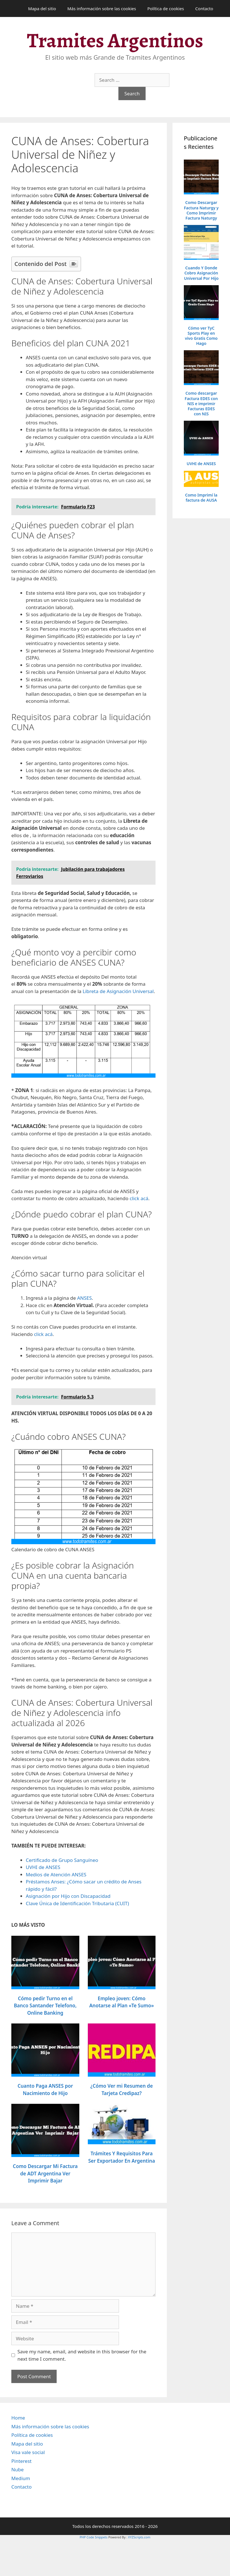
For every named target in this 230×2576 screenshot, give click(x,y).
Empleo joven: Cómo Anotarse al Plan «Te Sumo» (121, 2002)
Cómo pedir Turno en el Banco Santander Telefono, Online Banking (45, 2005)
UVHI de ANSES (43, 1867)
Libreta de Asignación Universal (118, 991)
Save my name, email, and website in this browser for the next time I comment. (82, 2355)
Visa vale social (28, 2452)
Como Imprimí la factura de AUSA (201, 498)
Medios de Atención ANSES (56, 1874)
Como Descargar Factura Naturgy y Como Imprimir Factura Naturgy (201, 210)
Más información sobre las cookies (101, 8)
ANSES (84, 1298)
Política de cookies (165, 8)
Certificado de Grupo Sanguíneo (62, 1860)
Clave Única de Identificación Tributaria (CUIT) (77, 1903)
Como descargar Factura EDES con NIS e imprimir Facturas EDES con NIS (201, 403)
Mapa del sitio (42, 8)
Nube (17, 2469)
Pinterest (21, 2461)
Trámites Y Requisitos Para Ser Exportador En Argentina (121, 2157)
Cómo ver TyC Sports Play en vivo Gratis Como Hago (201, 336)
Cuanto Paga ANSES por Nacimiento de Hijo (45, 2089)
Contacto (204, 8)
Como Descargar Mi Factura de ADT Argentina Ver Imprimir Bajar (45, 2173)
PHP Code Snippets (93, 2537)
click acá (139, 1198)
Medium (20, 2478)
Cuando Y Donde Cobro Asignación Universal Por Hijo (201, 273)
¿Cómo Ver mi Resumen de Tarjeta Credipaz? (121, 2089)
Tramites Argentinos (115, 40)
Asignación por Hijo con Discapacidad (68, 1896)
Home (18, 2417)
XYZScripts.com (139, 2537)
